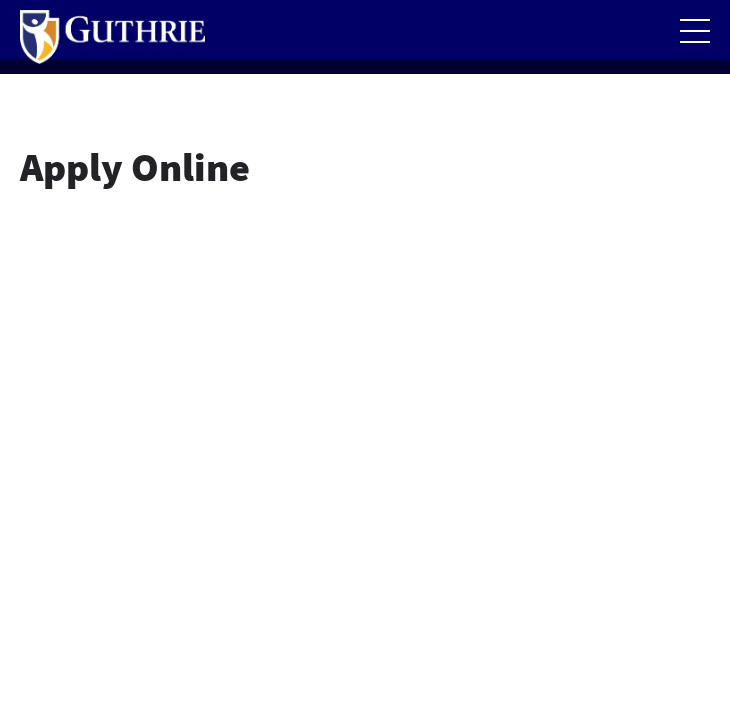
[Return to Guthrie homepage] (112, 37)
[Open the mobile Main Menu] (695, 31)
